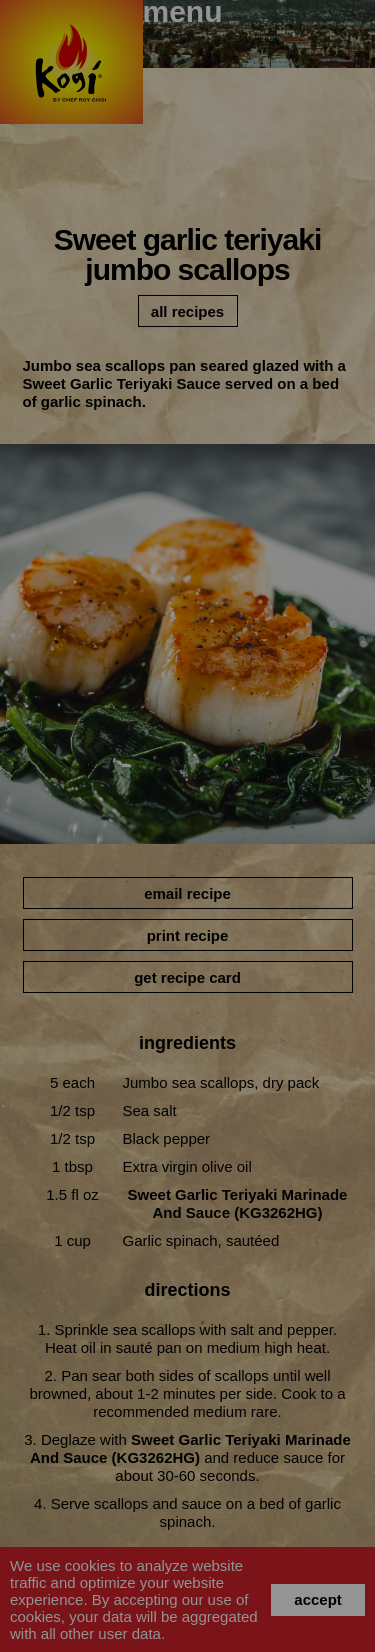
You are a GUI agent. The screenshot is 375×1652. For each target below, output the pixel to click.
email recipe (187, 893)
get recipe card (187, 977)
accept (318, 1599)
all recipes (187, 311)
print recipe (188, 935)
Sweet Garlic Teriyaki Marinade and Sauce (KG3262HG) (238, 1203)
